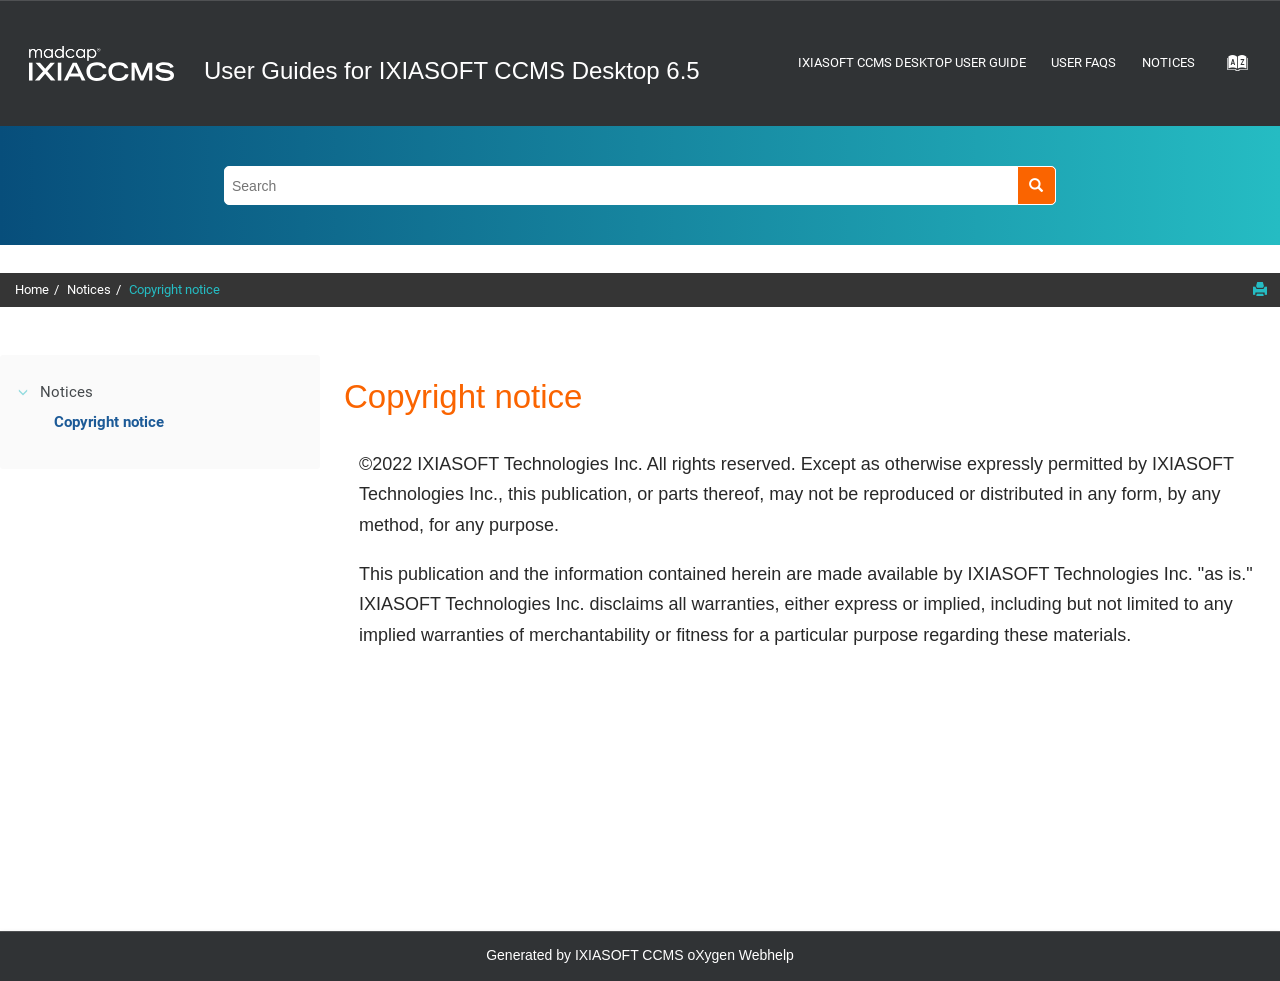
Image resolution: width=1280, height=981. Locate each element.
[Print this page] (1260, 289)
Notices (1168, 62)
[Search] (1036, 185)
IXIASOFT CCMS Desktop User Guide (912, 62)
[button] (24, 392)
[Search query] (640, 185)
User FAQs (1083, 62)
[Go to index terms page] (1231, 69)
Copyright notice (174, 289)
